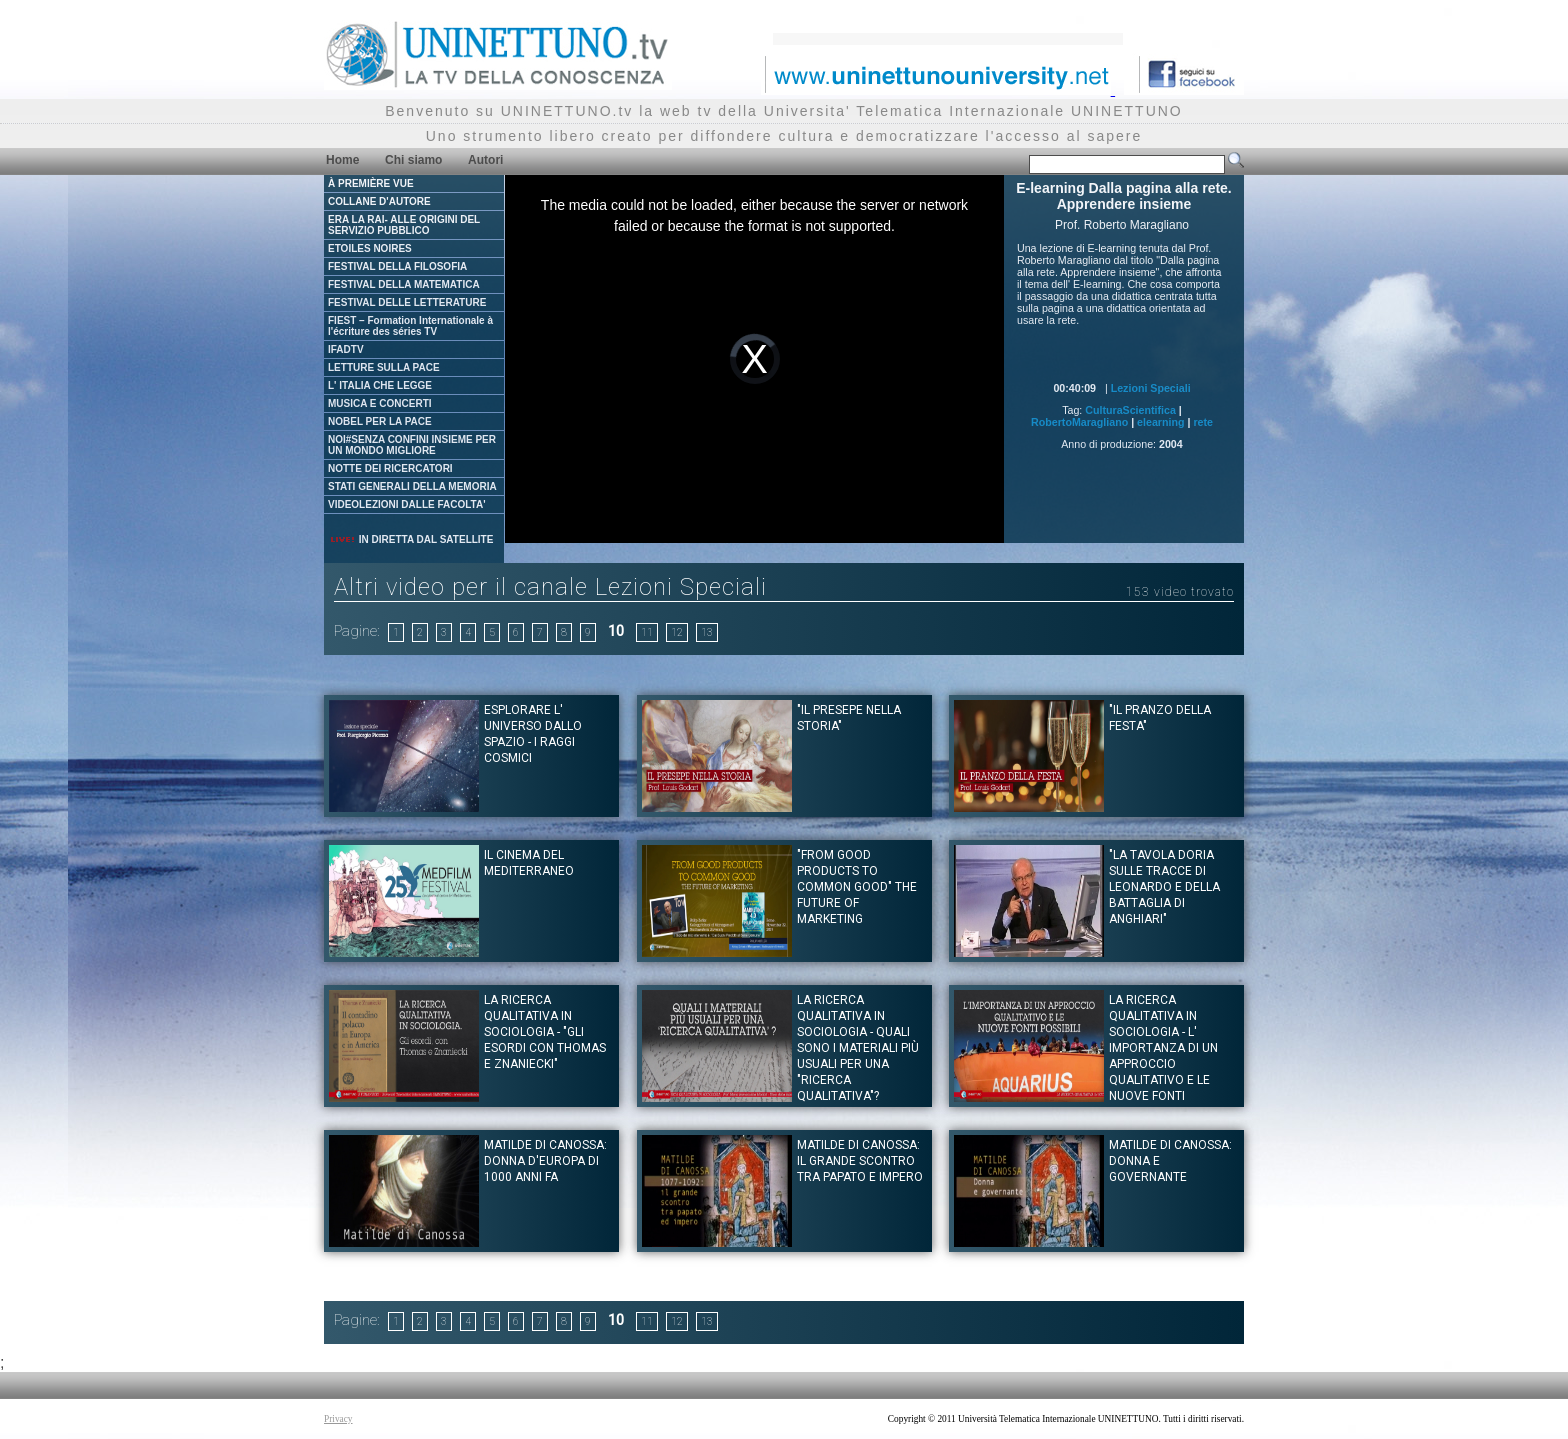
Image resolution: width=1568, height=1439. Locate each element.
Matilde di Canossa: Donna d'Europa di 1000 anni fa (545, 1161)
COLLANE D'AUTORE (379, 201)
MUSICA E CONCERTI (380, 403)
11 (647, 632)
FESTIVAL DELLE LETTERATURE (407, 302)
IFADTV (346, 349)
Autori (485, 160)
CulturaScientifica (1130, 410)
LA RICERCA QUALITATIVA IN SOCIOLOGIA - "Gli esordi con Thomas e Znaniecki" (545, 1032)
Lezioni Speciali (1151, 388)
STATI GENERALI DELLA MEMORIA (412, 486)
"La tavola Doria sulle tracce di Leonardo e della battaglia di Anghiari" (1164, 887)
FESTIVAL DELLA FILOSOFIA (397, 266)
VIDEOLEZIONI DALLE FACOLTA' (407, 504)
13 (707, 632)
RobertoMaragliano (1079, 422)
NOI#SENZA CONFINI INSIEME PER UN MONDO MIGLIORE (412, 445)
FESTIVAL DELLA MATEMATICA (404, 284)
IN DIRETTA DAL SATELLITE (411, 539)
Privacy (338, 1419)
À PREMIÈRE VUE (371, 183)
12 (677, 632)
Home (342, 160)
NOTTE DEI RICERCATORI (390, 468)
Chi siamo (413, 160)
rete (1203, 422)
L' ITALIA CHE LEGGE (380, 385)
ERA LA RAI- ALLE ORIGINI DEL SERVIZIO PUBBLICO (404, 225)
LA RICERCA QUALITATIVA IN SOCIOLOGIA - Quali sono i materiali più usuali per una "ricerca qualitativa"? (858, 1048)
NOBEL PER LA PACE (380, 421)
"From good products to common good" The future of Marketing (857, 887)
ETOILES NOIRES (370, 248)
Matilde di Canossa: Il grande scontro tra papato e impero (860, 1161)
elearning (1160, 422)
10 (616, 631)
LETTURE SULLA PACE (384, 367)
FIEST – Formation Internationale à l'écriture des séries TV (410, 326)
